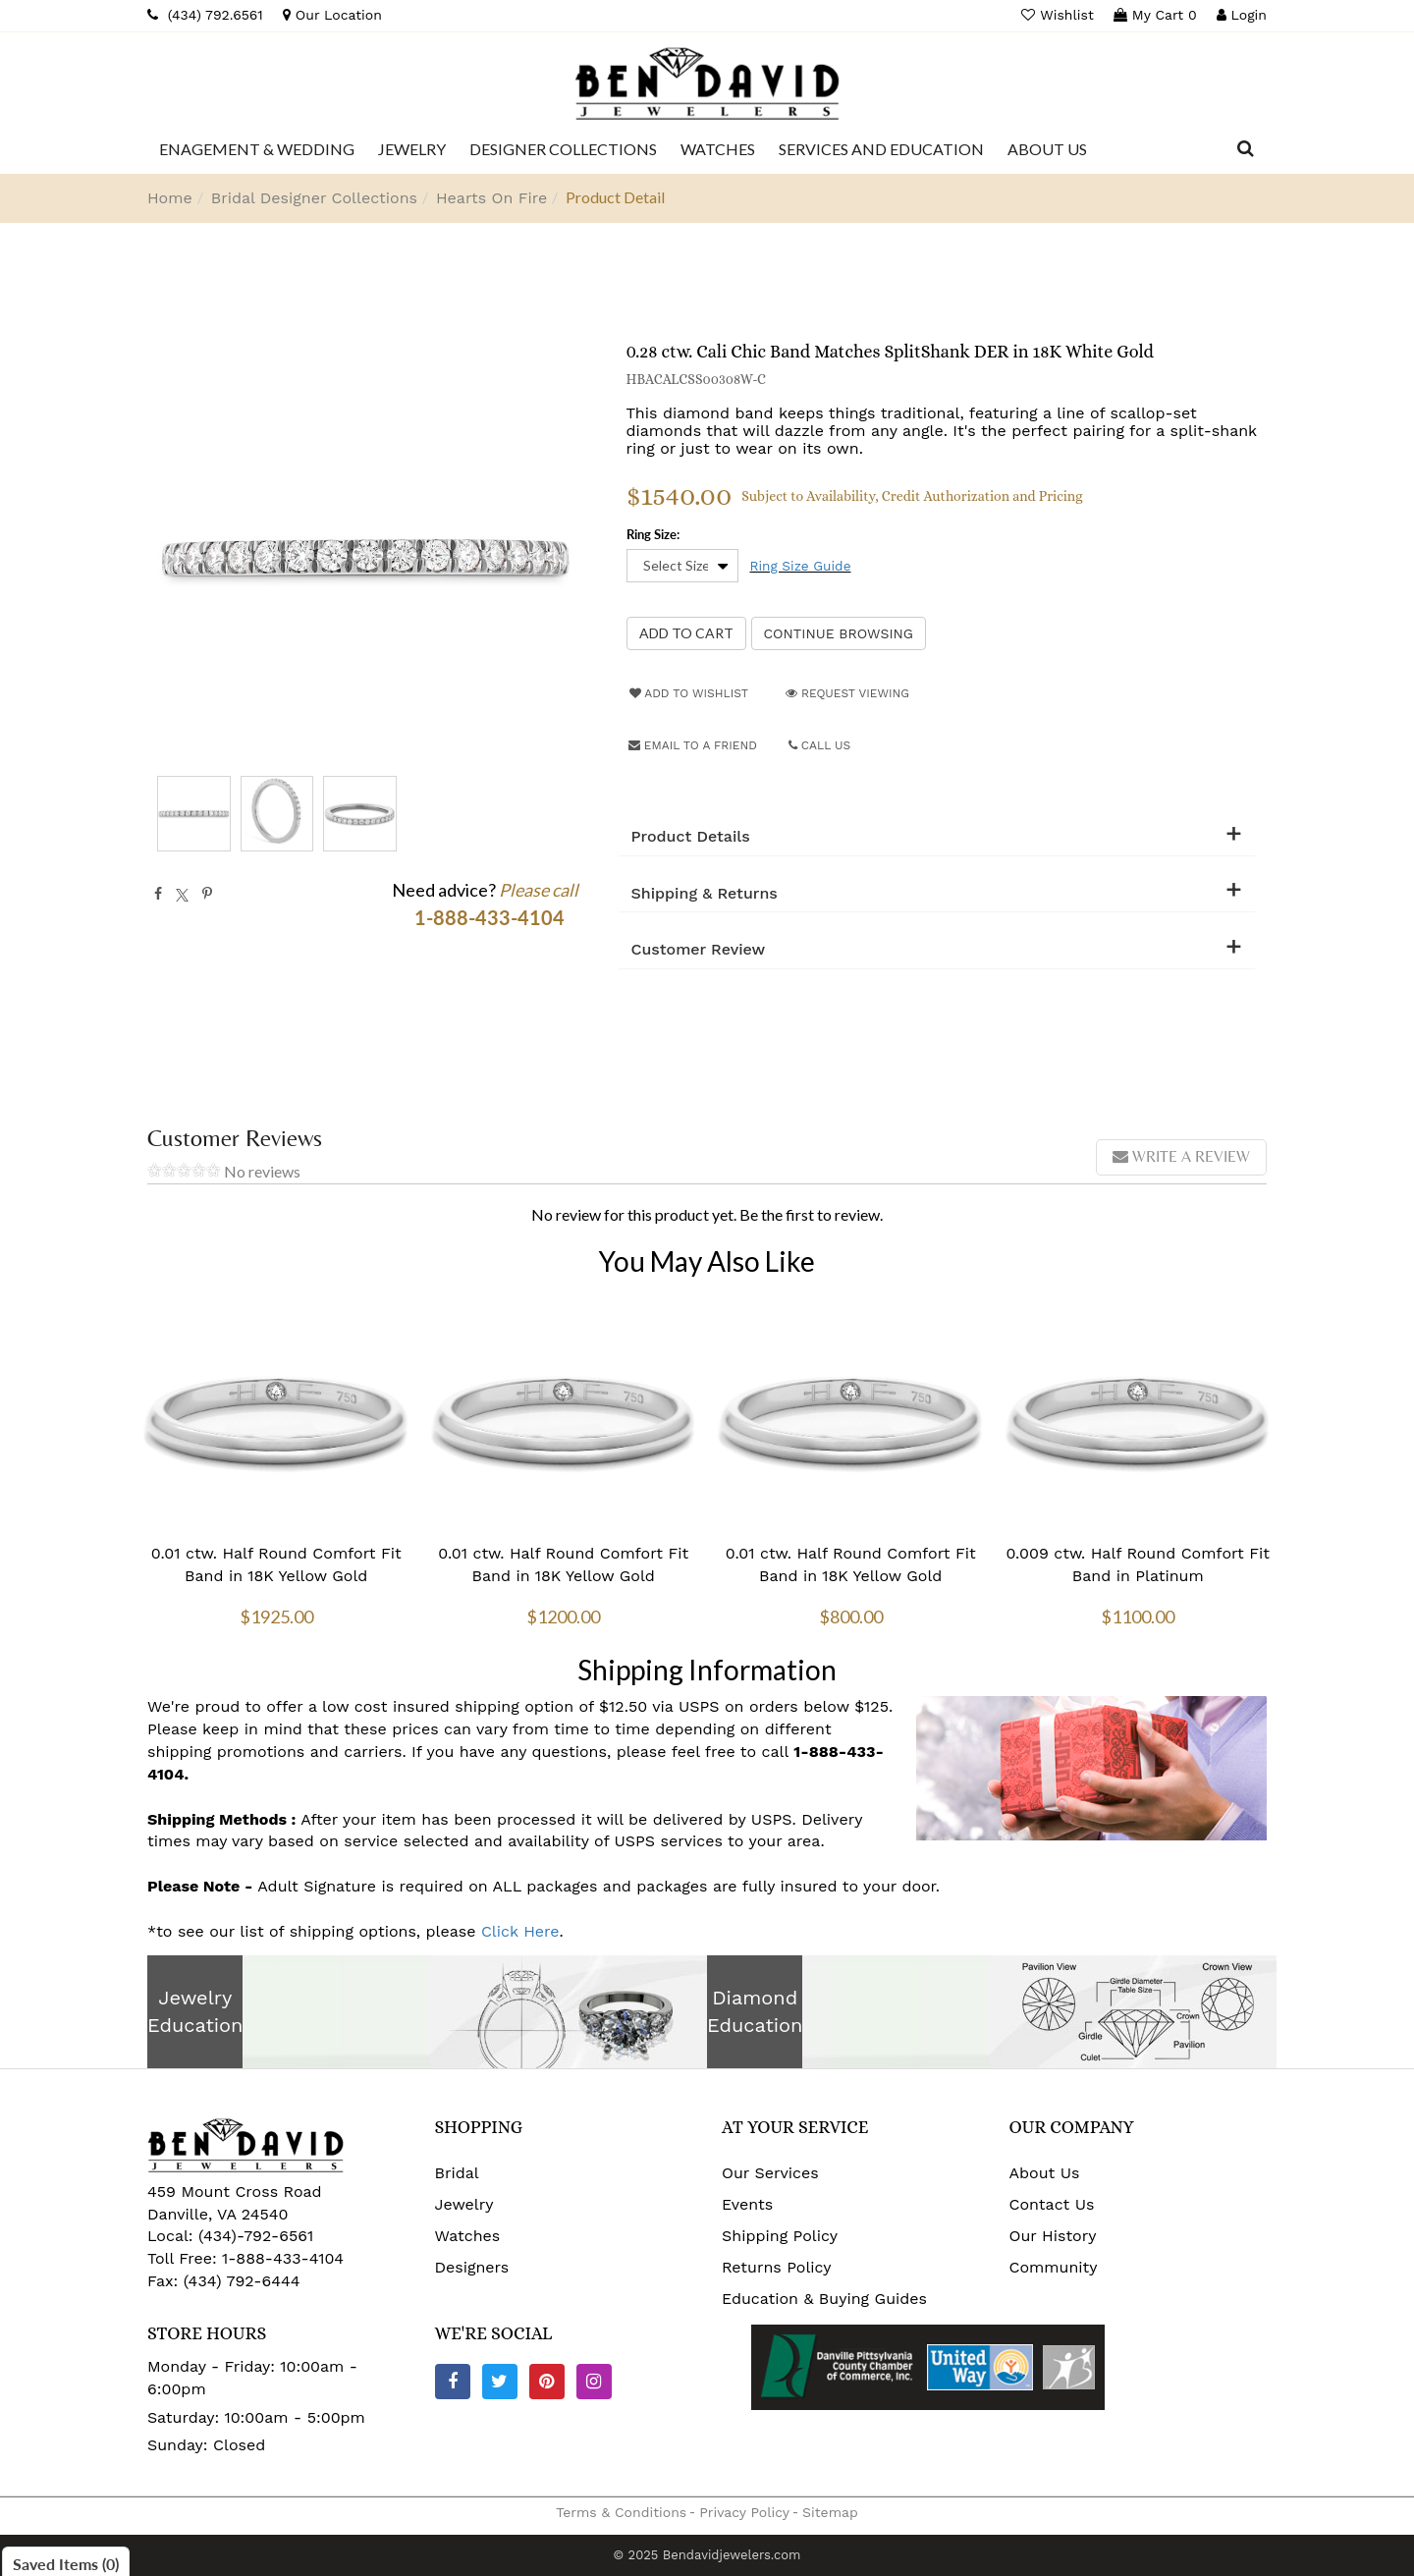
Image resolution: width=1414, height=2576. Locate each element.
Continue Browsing (838, 633)
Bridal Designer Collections (314, 198)
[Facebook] (452, 2381)
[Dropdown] (256, 149)
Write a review (1181, 1156)
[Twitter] (499, 2381)
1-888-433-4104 (283, 2258)
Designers (472, 2267)
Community (1053, 2267)
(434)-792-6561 (253, 2235)
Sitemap (830, 2512)
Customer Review (698, 950)
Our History (1053, 2235)
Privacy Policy (744, 2512)
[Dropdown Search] (1245, 149)
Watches (468, 2235)
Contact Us (1052, 2204)
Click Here (520, 1931)
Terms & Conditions (621, 2512)
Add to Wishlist (688, 693)
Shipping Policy (780, 2235)
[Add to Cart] (686, 633)
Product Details (690, 837)
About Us (1044, 2173)
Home (169, 198)
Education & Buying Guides (824, 2298)
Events (747, 2204)
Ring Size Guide (800, 566)
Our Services (770, 2173)
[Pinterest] (547, 2381)
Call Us (820, 745)
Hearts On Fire (491, 198)
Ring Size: (653, 534)
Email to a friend (692, 745)
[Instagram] (594, 2381)
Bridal (457, 2173)
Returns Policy (777, 2267)
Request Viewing (847, 693)
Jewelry (464, 2204)
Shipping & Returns (704, 894)
